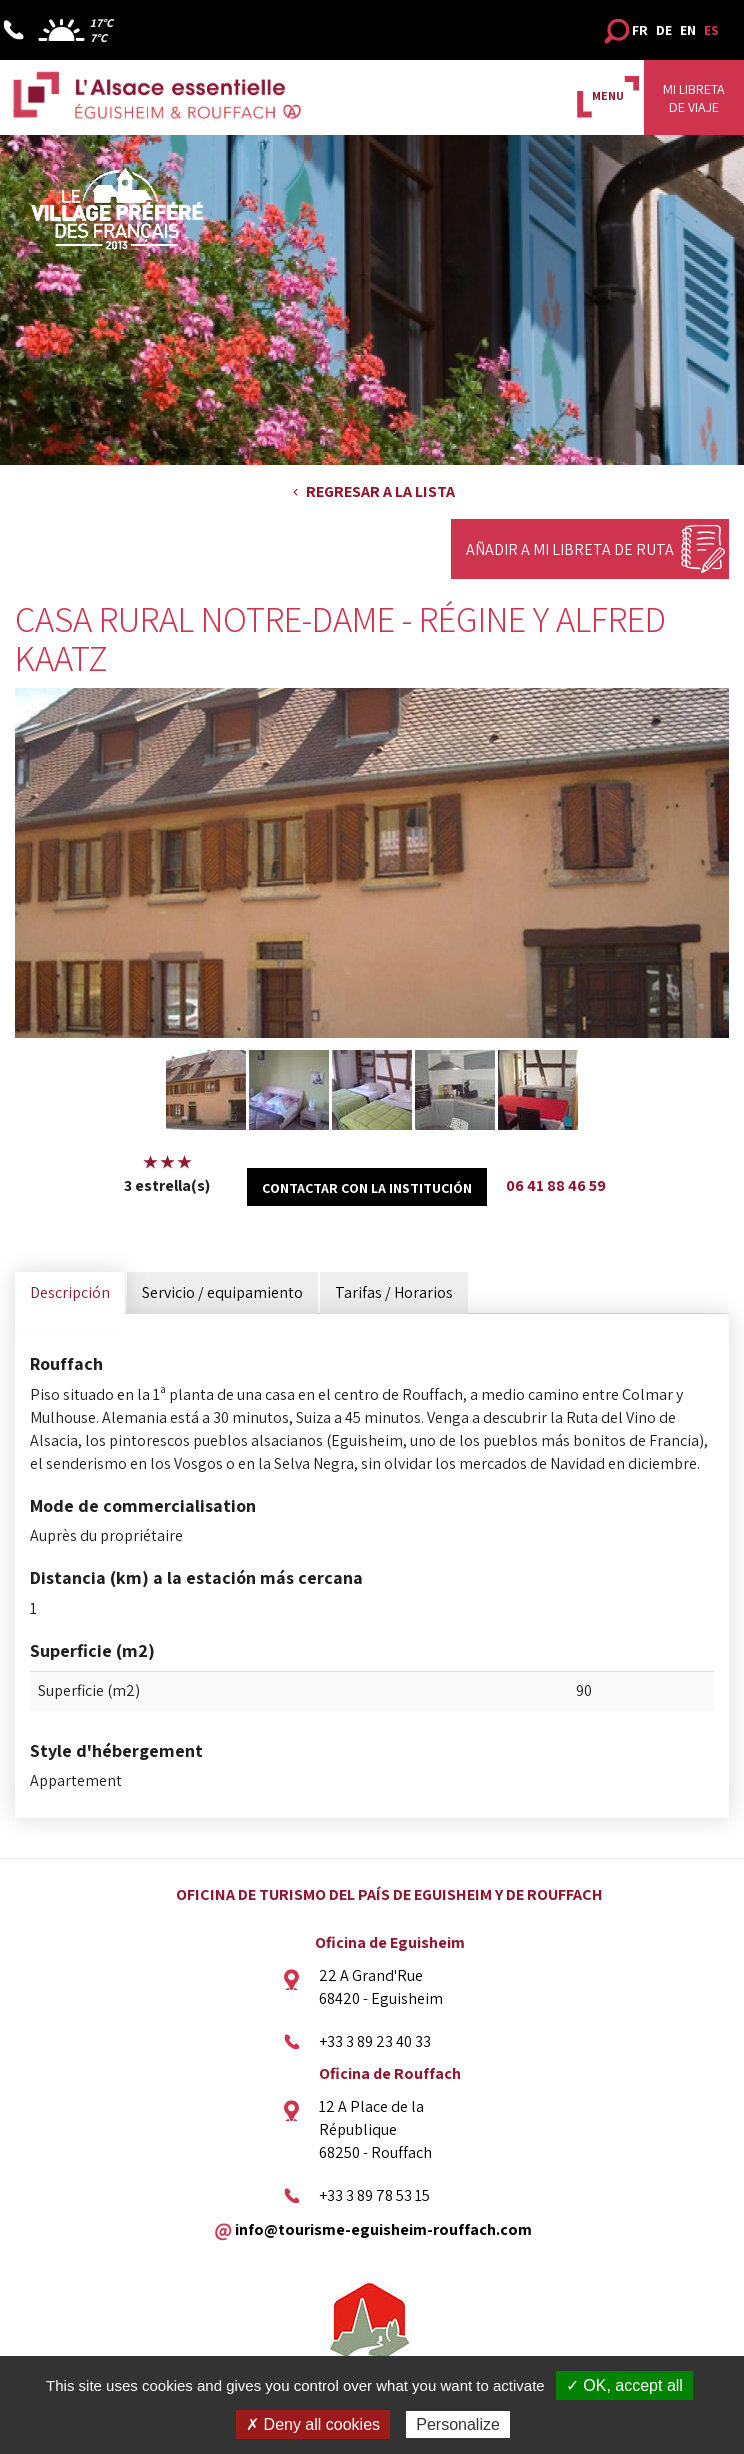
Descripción (70, 1292)
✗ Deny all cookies (313, 2424)
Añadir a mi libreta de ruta (570, 549)
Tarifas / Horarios (394, 1292)
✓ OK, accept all (624, 2385)
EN (688, 30)
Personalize (458, 2424)
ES (711, 30)
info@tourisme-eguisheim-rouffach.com (383, 2228)
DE (664, 30)
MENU (608, 95)
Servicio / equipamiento (222, 1292)
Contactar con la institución (367, 1188)
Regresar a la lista (380, 491)
